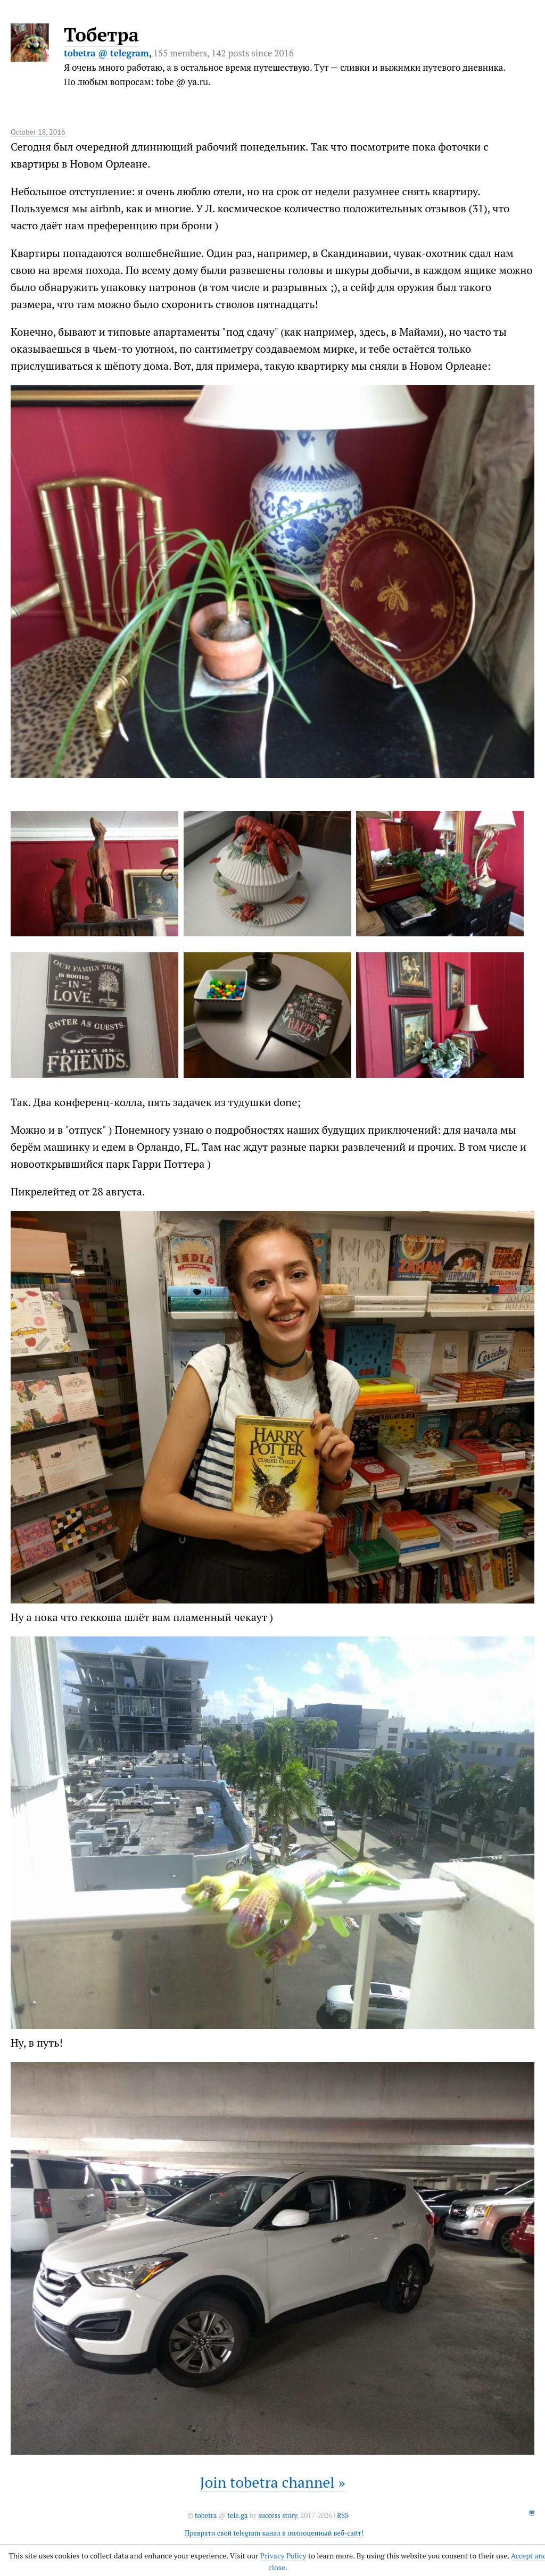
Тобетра (101, 34)
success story (277, 2515)
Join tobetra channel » (272, 2482)
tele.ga (237, 2515)
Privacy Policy (283, 2555)
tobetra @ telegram (106, 53)
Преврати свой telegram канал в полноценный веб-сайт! (274, 2533)
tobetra (206, 2515)
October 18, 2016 (38, 132)
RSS (343, 2515)
